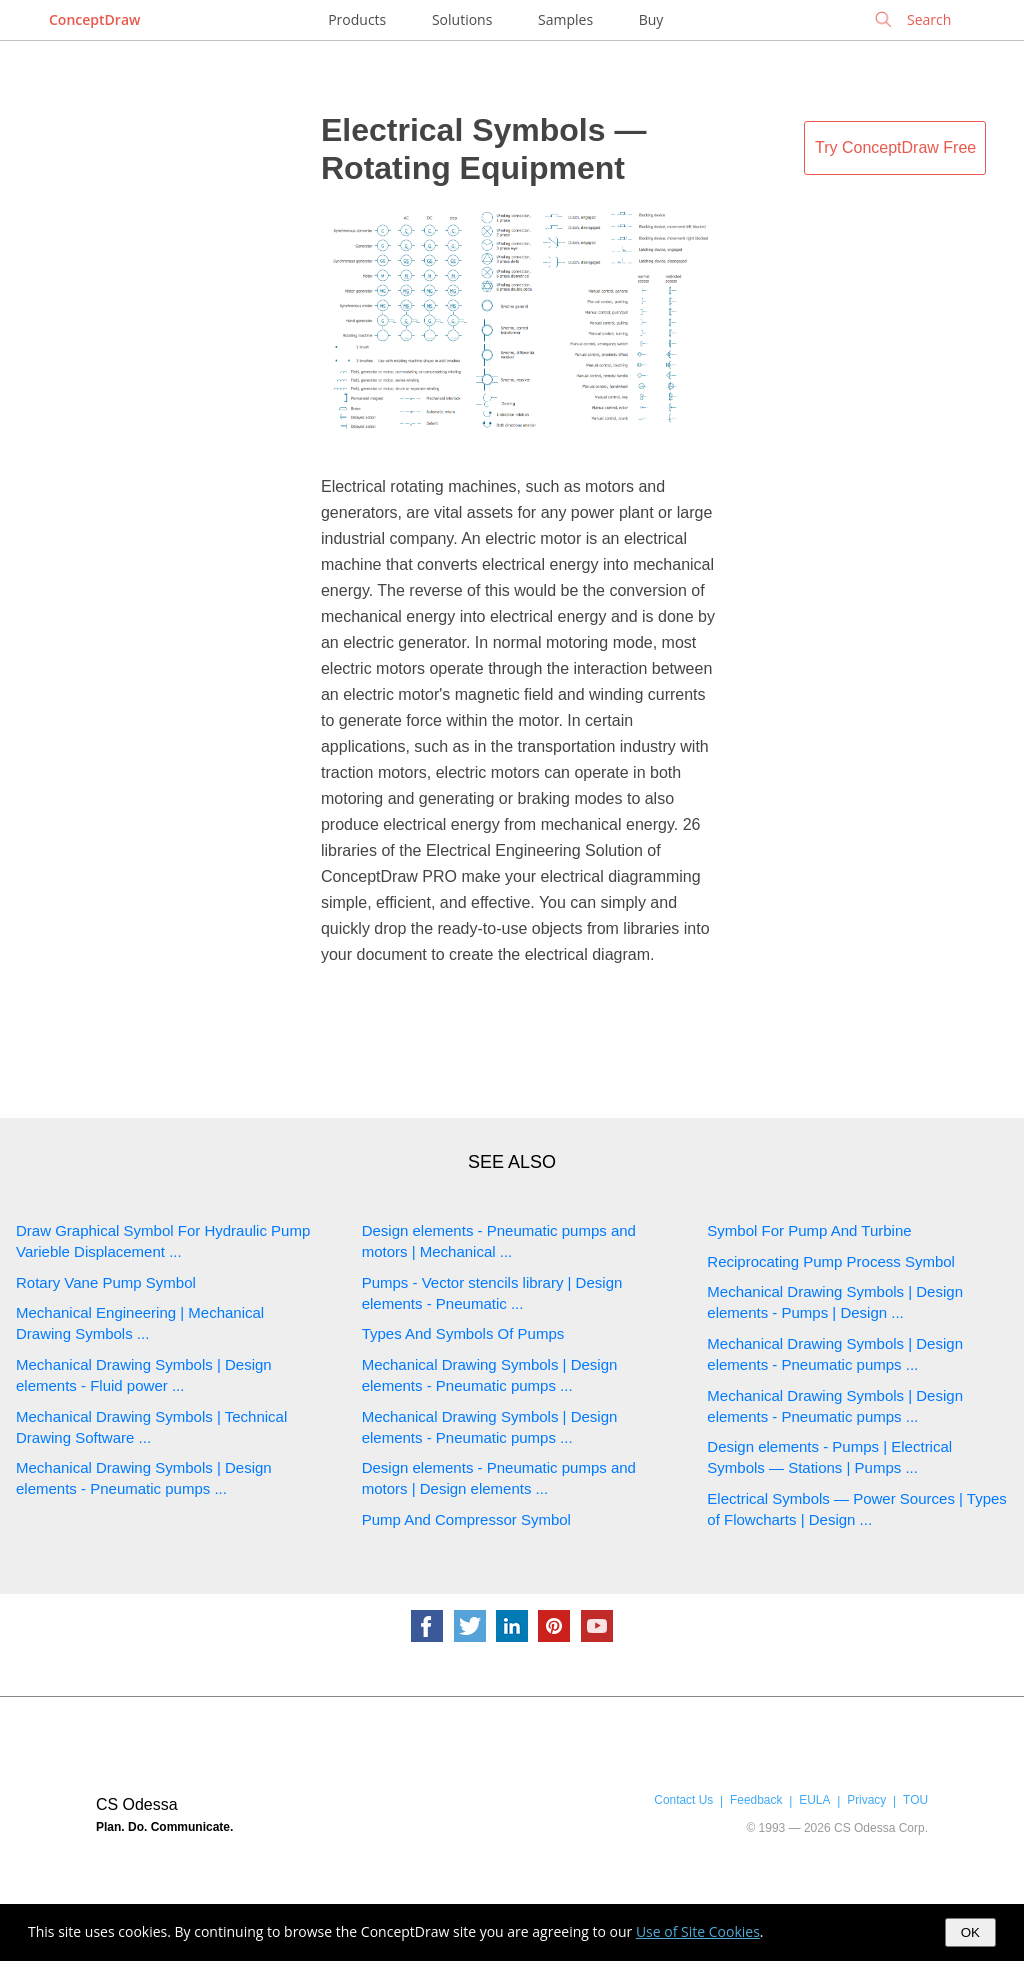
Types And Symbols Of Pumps (463, 1333)
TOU (915, 1800)
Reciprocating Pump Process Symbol (831, 1261)
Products (357, 19)
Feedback (756, 1800)
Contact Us (683, 1800)
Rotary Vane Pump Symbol (106, 1282)
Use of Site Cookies (698, 1931)
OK (970, 1932)
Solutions (462, 19)
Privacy (866, 1800)
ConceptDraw (94, 19)
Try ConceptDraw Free (895, 147)
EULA (814, 1800)
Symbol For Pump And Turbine (809, 1230)
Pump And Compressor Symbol (466, 1519)
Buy (651, 19)
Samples (565, 19)
